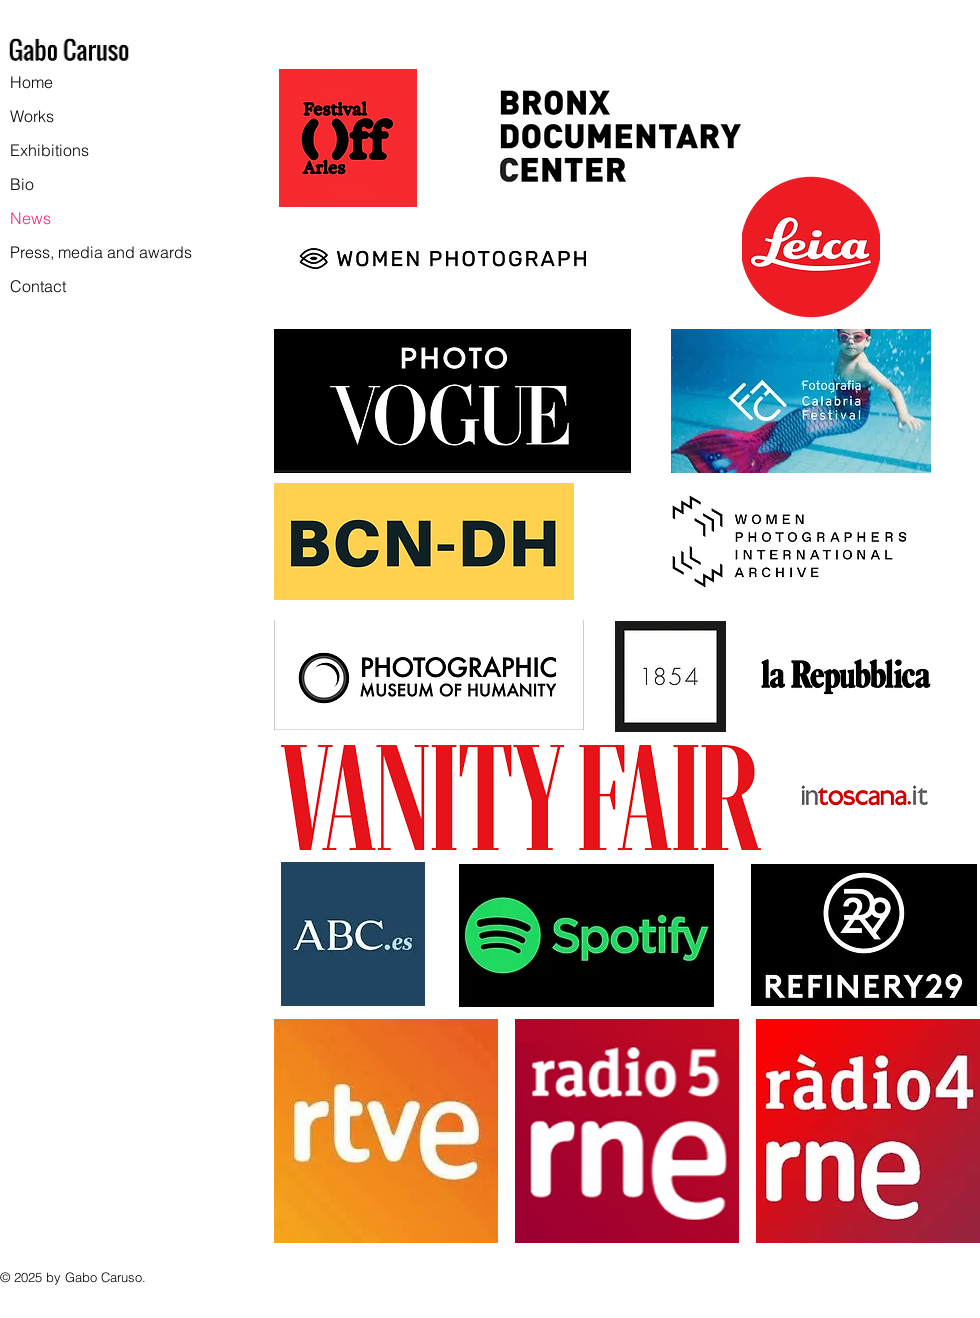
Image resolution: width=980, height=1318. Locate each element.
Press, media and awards (101, 252)
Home (31, 82)
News (30, 218)
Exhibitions (49, 150)
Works (32, 116)
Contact (38, 286)
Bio (22, 184)
